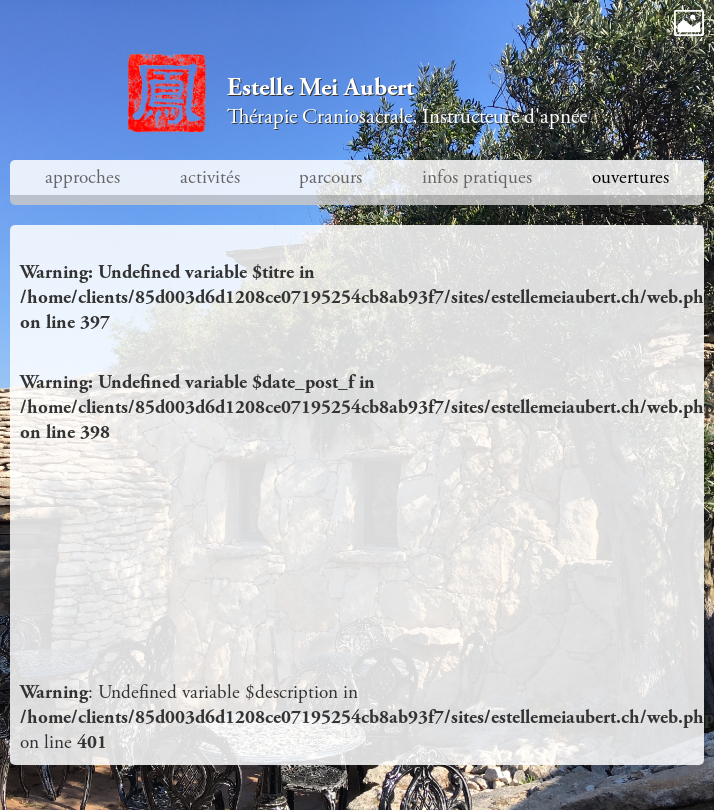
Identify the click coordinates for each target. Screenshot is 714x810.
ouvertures (630, 177)
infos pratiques (477, 177)
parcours (330, 177)
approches (82, 177)
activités (210, 177)
